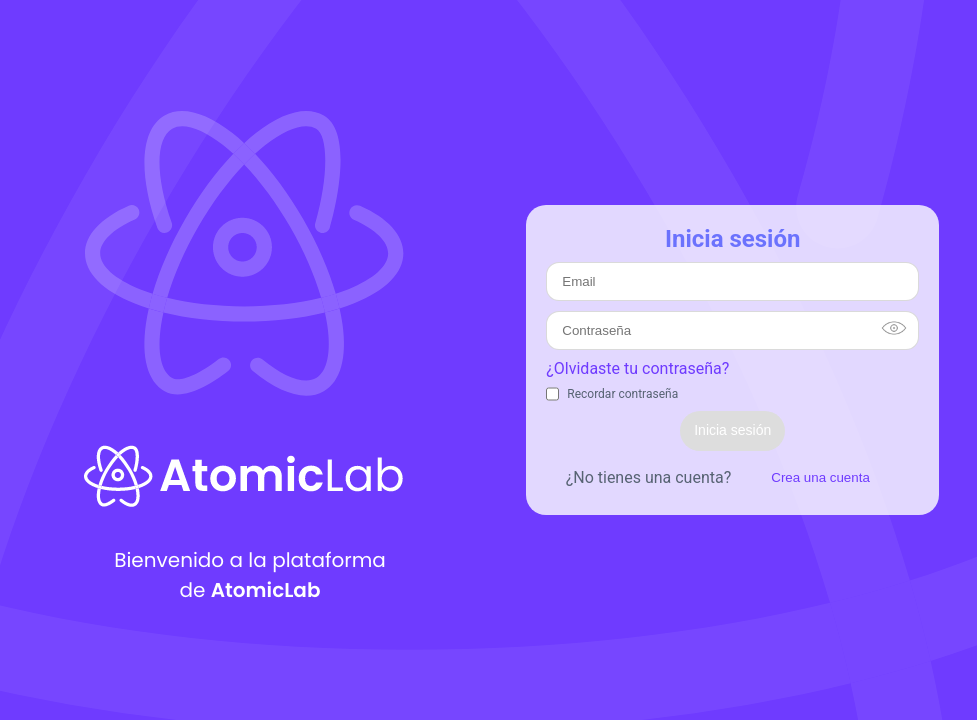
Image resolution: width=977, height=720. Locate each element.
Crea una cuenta (820, 477)
